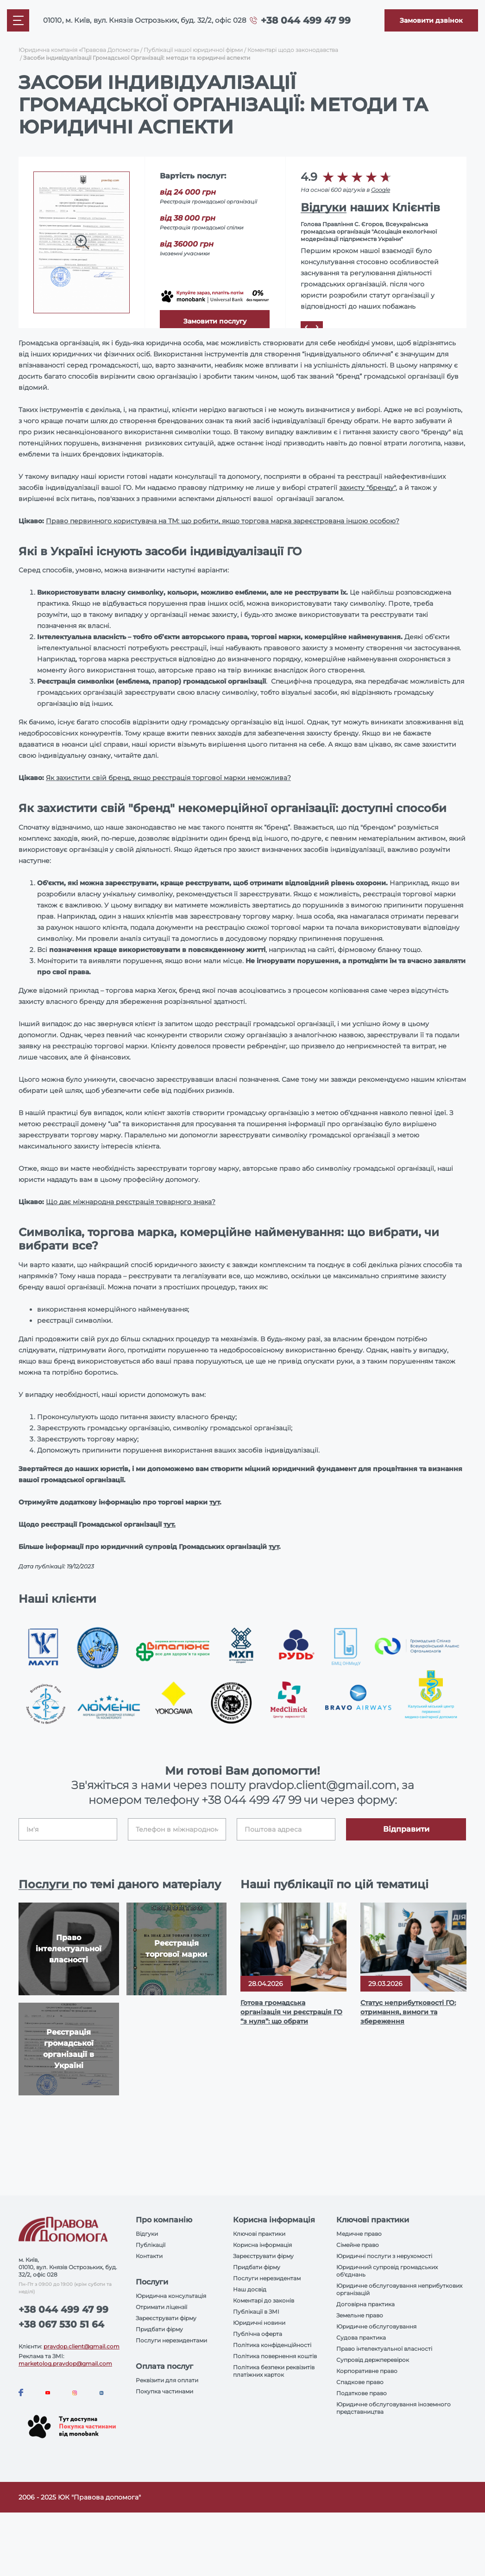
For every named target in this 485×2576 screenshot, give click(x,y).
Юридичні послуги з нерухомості (384, 2255)
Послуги (45, 1884)
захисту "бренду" (367, 487)
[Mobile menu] (18, 20)
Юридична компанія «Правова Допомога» (79, 49)
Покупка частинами (164, 2391)
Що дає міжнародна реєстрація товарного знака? (130, 1202)
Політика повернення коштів (275, 2356)
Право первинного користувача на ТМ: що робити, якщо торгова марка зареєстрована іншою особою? (222, 521)
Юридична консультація (171, 2295)
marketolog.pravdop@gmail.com (65, 2363)
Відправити (406, 1829)
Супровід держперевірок (372, 2359)
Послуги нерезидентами (171, 2340)
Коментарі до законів (263, 2300)
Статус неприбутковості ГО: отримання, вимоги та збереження (408, 2012)
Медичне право (359, 2233)
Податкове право (361, 2393)
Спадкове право (360, 2382)
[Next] (317, 326)
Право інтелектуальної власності (384, 2348)
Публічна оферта (257, 2333)
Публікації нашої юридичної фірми (193, 49)
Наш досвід (249, 2289)
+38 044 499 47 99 (306, 20)
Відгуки (323, 207)
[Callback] (431, 20)
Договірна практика (365, 2304)
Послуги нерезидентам (267, 2278)
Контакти (149, 2255)
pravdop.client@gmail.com (82, 2346)
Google (380, 189)
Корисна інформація (262, 2244)
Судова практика (361, 2337)
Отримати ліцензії (161, 2306)
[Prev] (306, 326)
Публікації (150, 2244)
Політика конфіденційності (272, 2344)
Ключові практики (259, 2233)
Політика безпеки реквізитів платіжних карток (274, 2371)
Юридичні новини (259, 2322)
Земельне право (359, 2315)
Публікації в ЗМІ (256, 2311)
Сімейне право (357, 2244)
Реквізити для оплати (167, 2380)
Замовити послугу (214, 321)
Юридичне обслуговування (376, 2326)
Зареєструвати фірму (166, 2318)
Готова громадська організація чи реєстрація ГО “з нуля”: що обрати (291, 2012)
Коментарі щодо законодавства (292, 49)
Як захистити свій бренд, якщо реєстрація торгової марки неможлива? (168, 778)
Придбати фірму (159, 2329)
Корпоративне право (366, 2370)
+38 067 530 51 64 (61, 2324)
